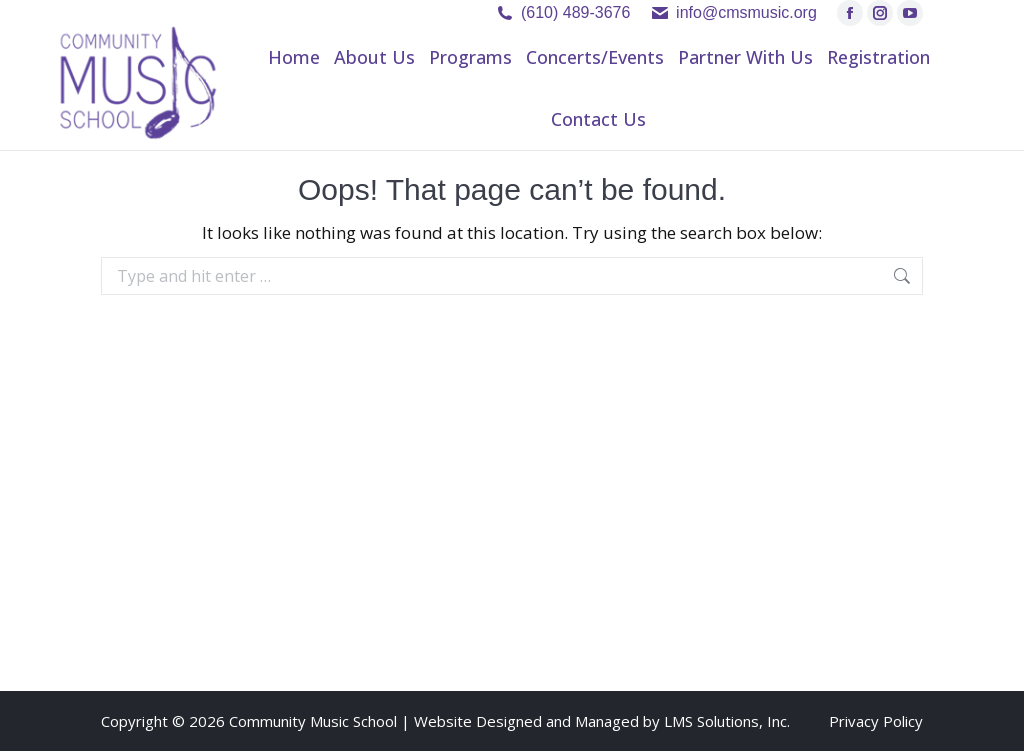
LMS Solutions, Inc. (727, 721)
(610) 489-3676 (575, 12)
